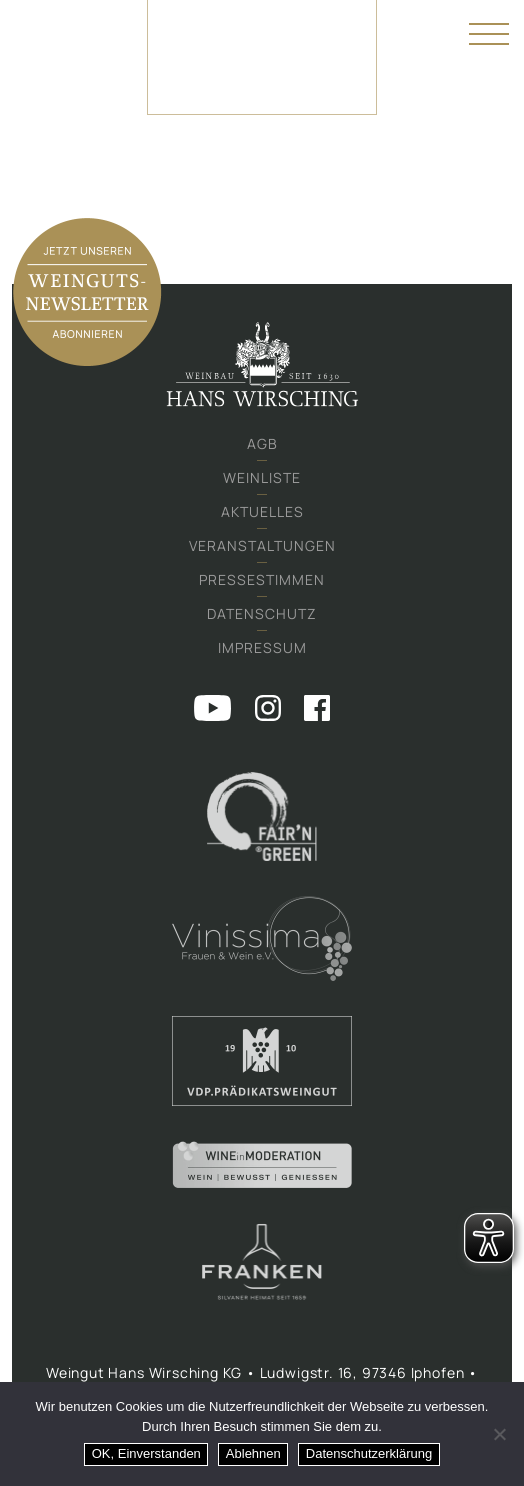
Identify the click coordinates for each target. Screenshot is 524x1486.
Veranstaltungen (262, 545)
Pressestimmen (262, 579)
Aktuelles (262, 511)
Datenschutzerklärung (369, 1453)
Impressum (262, 647)
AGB (262, 443)
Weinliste (262, 477)
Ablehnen (253, 1453)
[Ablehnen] (499, 1434)
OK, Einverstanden (146, 1453)
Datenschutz (262, 613)
